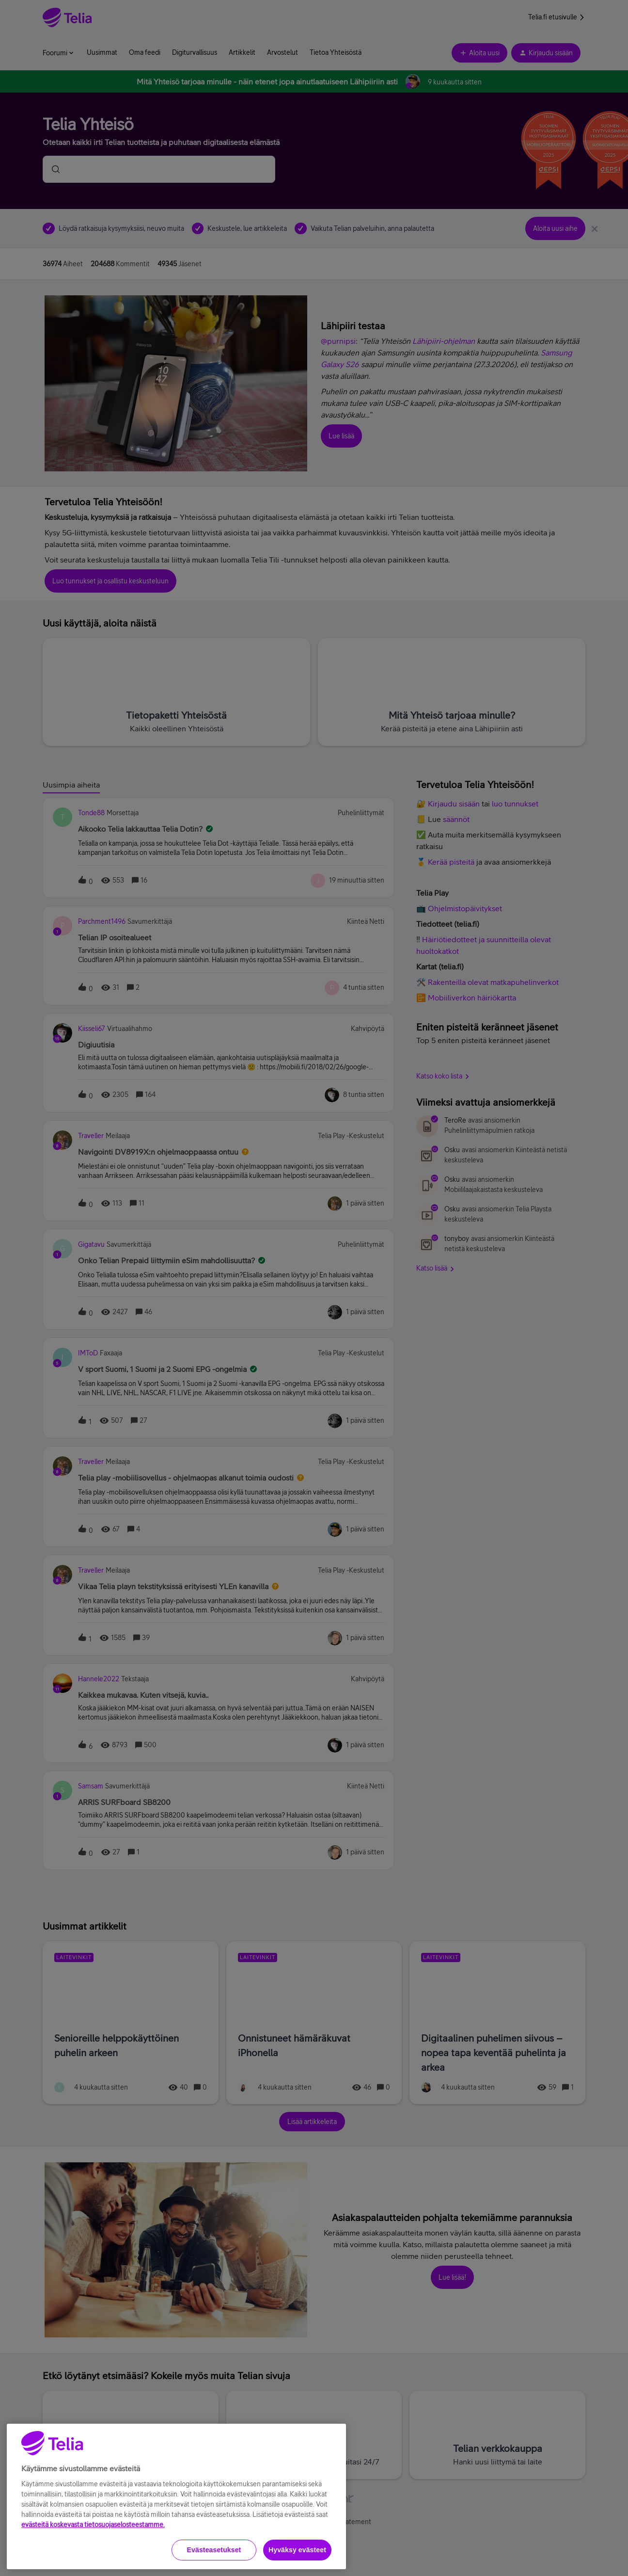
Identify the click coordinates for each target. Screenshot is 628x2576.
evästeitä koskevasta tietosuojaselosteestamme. (93, 2565)
